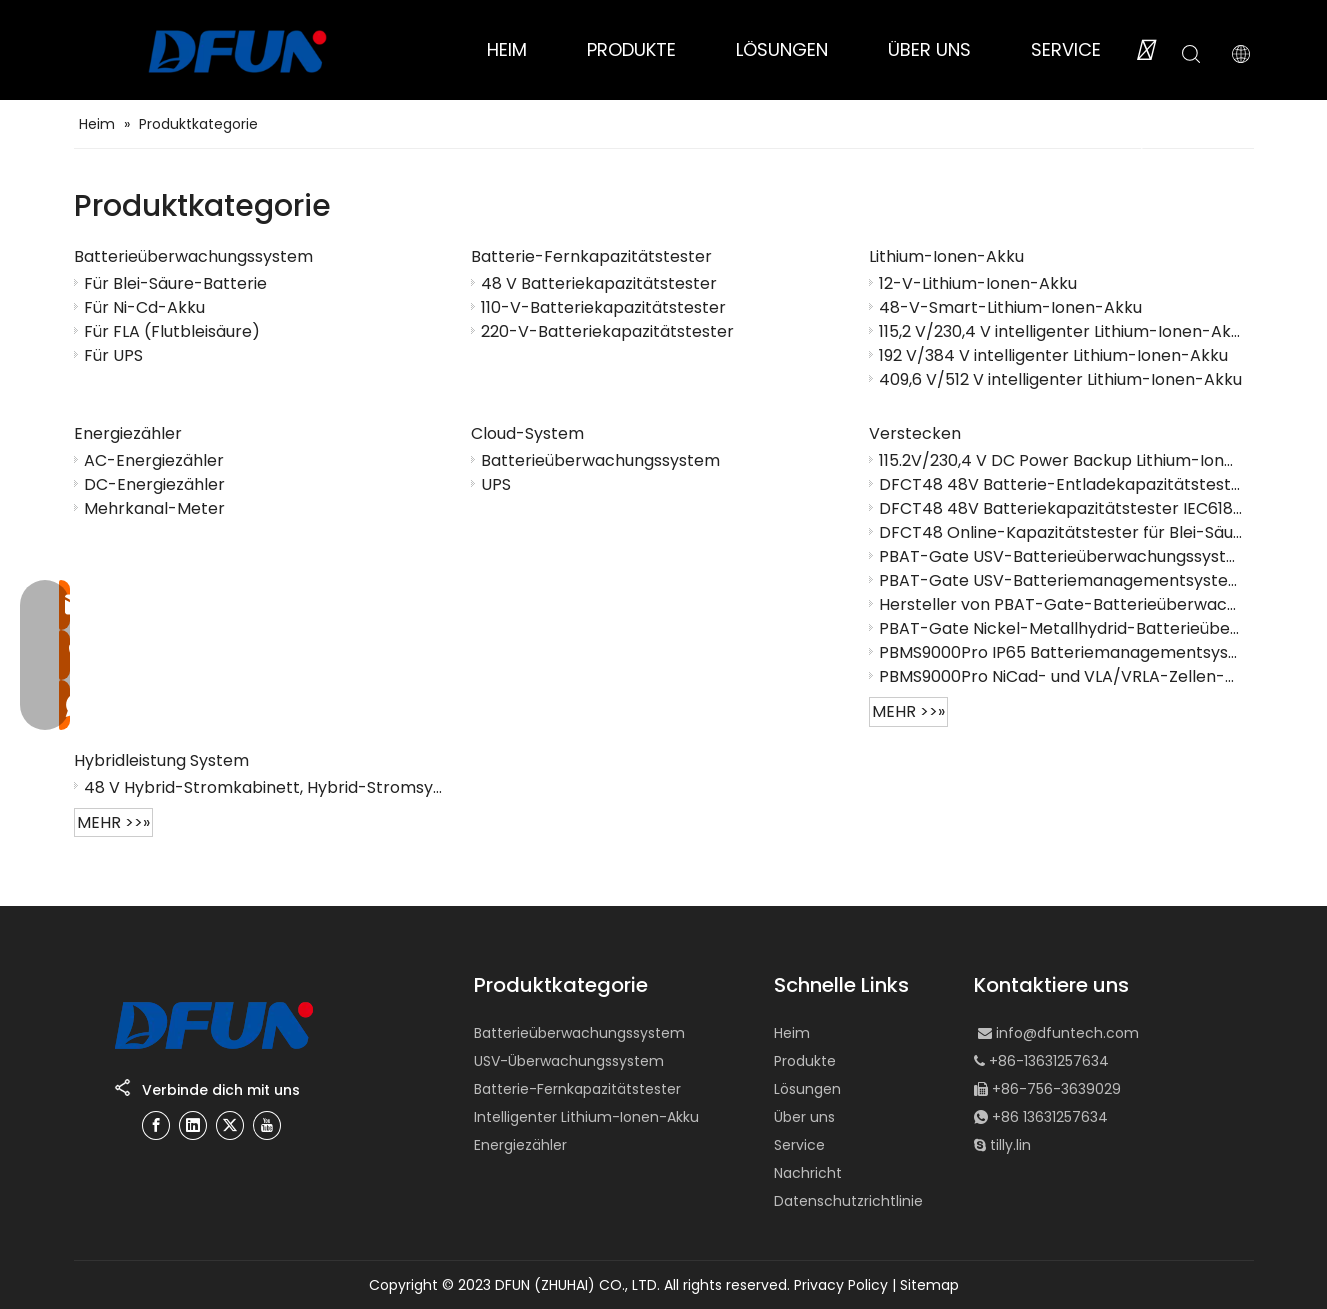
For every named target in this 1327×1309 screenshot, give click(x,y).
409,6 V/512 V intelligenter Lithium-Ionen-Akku (1060, 379)
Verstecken (915, 433)
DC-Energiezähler (154, 484)
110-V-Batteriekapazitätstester (603, 307)
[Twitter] (230, 1125)
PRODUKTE (631, 49)
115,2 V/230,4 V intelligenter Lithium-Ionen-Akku (1061, 331)
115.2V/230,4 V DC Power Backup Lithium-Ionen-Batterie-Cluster (1061, 460)
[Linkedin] (193, 1125)
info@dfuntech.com (1067, 1033)
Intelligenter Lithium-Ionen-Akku (586, 1117)
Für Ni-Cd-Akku (144, 307)
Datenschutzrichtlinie (848, 1201)
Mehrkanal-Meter (154, 508)
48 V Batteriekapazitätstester (599, 283)
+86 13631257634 (1050, 1117)
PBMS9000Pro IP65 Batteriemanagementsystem (1061, 652)
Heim (792, 1033)
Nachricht (808, 1173)
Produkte (805, 1061)
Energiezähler (128, 433)
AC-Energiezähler (154, 460)
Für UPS (113, 355)
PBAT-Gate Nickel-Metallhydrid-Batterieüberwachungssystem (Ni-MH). (1061, 628)
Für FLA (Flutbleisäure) (172, 331)
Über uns (804, 1117)
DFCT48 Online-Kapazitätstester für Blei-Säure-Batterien (1061, 532)
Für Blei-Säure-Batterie (175, 283)
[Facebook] (156, 1125)
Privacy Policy (841, 1285)
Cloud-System (527, 433)
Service (799, 1145)
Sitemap (929, 1285)
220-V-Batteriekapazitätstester (607, 331)
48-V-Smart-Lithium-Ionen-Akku (1010, 307)
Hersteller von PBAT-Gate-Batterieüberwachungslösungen (1061, 604)
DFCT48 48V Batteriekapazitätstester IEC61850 (1061, 508)
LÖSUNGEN (782, 49)
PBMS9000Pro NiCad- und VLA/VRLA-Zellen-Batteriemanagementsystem (1061, 676)
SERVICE (1066, 49)
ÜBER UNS (929, 49)
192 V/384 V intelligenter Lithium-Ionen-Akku (1053, 355)
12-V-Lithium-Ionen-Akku (978, 283)
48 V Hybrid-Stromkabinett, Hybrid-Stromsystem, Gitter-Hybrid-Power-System (266, 787)
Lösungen (807, 1089)
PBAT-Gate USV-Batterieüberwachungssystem (1061, 556)
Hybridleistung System (161, 760)
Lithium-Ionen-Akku (946, 256)
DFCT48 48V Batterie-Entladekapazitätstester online (1061, 484)
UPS (496, 484)
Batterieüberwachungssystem (193, 256)
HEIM (507, 49)
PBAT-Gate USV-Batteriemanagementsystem (1061, 580)
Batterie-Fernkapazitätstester (591, 256)
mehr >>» (908, 711)
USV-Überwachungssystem (569, 1061)
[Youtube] (267, 1125)
